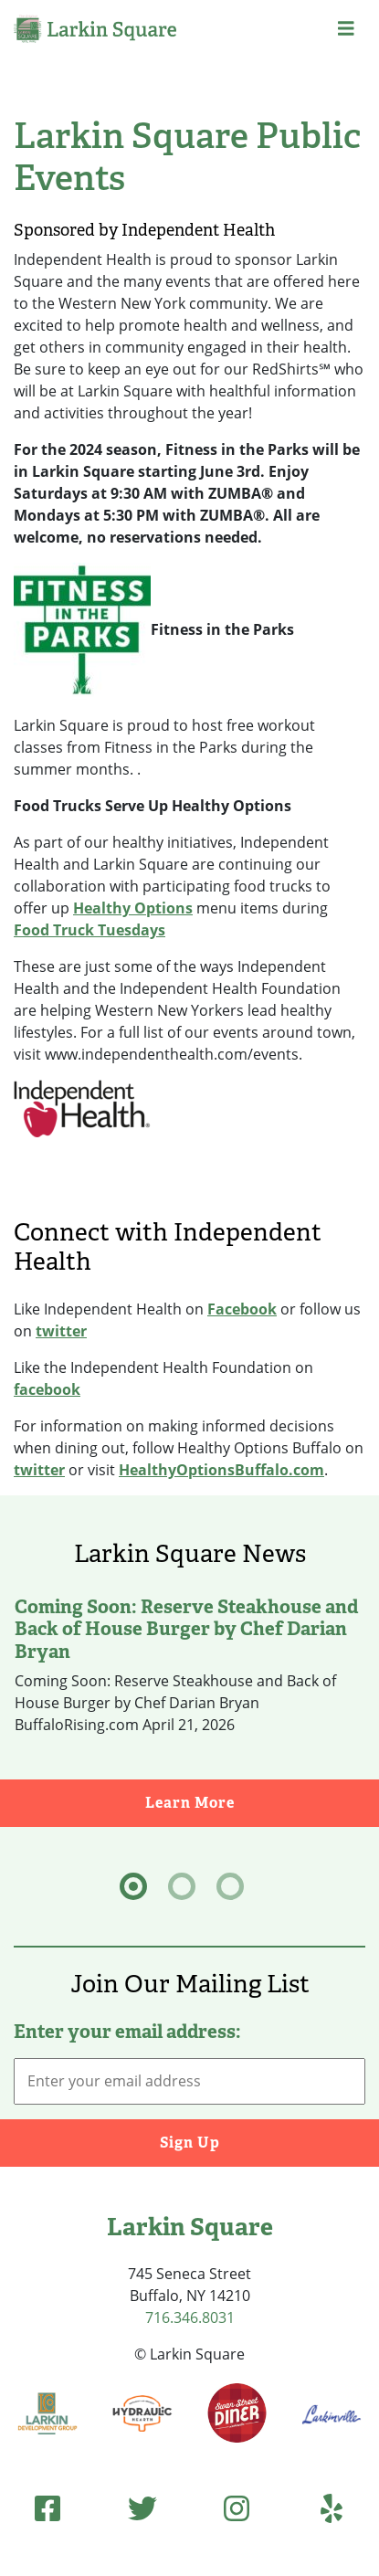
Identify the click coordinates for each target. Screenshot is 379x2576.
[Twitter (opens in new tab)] (142, 2508)
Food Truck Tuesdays (89, 930)
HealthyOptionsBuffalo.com (221, 1470)
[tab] (133, 1886)
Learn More (262, 1801)
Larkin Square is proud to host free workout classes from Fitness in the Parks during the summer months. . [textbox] (164, 747)
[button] (346, 29)
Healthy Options (133, 908)
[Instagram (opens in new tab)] (236, 2508)
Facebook (242, 1309)
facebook (47, 1389)
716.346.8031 (190, 2317)
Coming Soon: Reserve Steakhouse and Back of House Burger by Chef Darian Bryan (186, 1628)
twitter (61, 1331)
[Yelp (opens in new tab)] (331, 2508)
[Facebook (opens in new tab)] (47, 2508)
